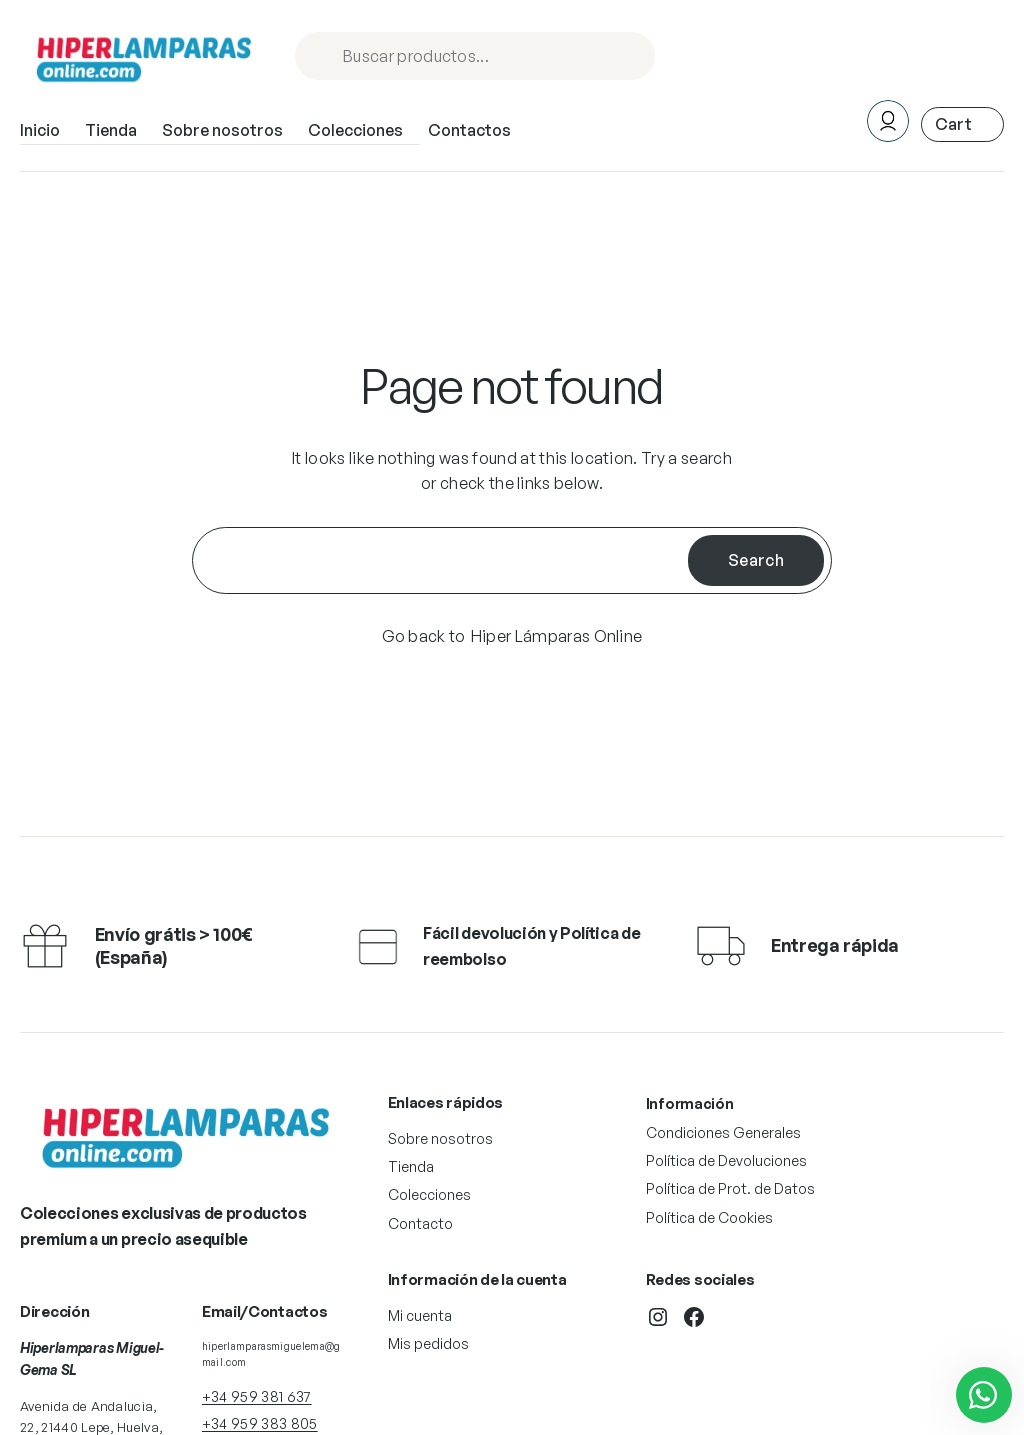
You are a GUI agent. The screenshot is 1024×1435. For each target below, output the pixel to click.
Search (756, 560)
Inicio (40, 130)
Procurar (631, 57)
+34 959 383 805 (260, 1423)
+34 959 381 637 (257, 1396)
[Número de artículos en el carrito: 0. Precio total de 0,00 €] (962, 124)
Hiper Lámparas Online (557, 636)
